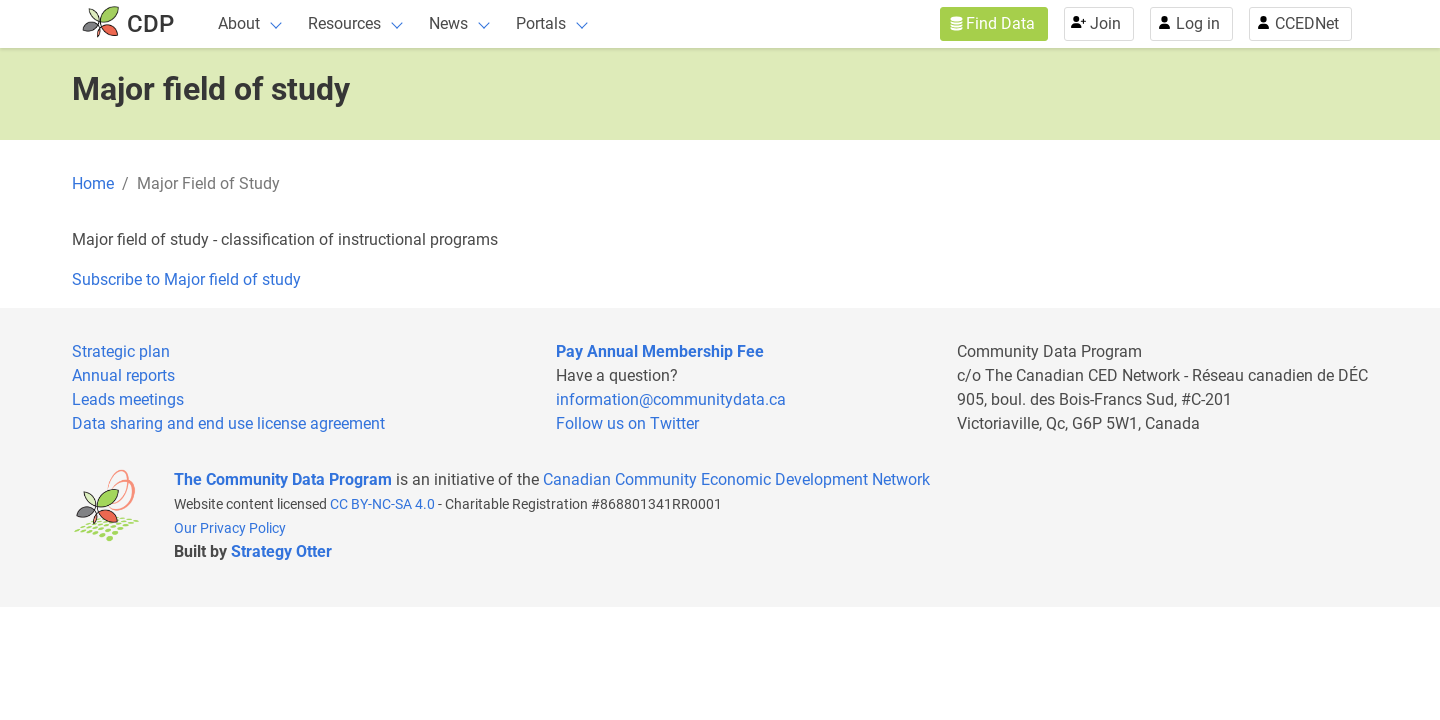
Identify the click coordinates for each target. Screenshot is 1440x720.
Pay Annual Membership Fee (660, 351)
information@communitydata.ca (671, 399)
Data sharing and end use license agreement (228, 423)
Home (93, 183)
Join (1105, 23)
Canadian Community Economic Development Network (736, 479)
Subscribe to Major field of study (186, 279)
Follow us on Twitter (627, 423)
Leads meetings (128, 399)
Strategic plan (121, 351)
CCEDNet (1307, 23)
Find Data (1000, 23)
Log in (1198, 23)
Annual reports (123, 375)
